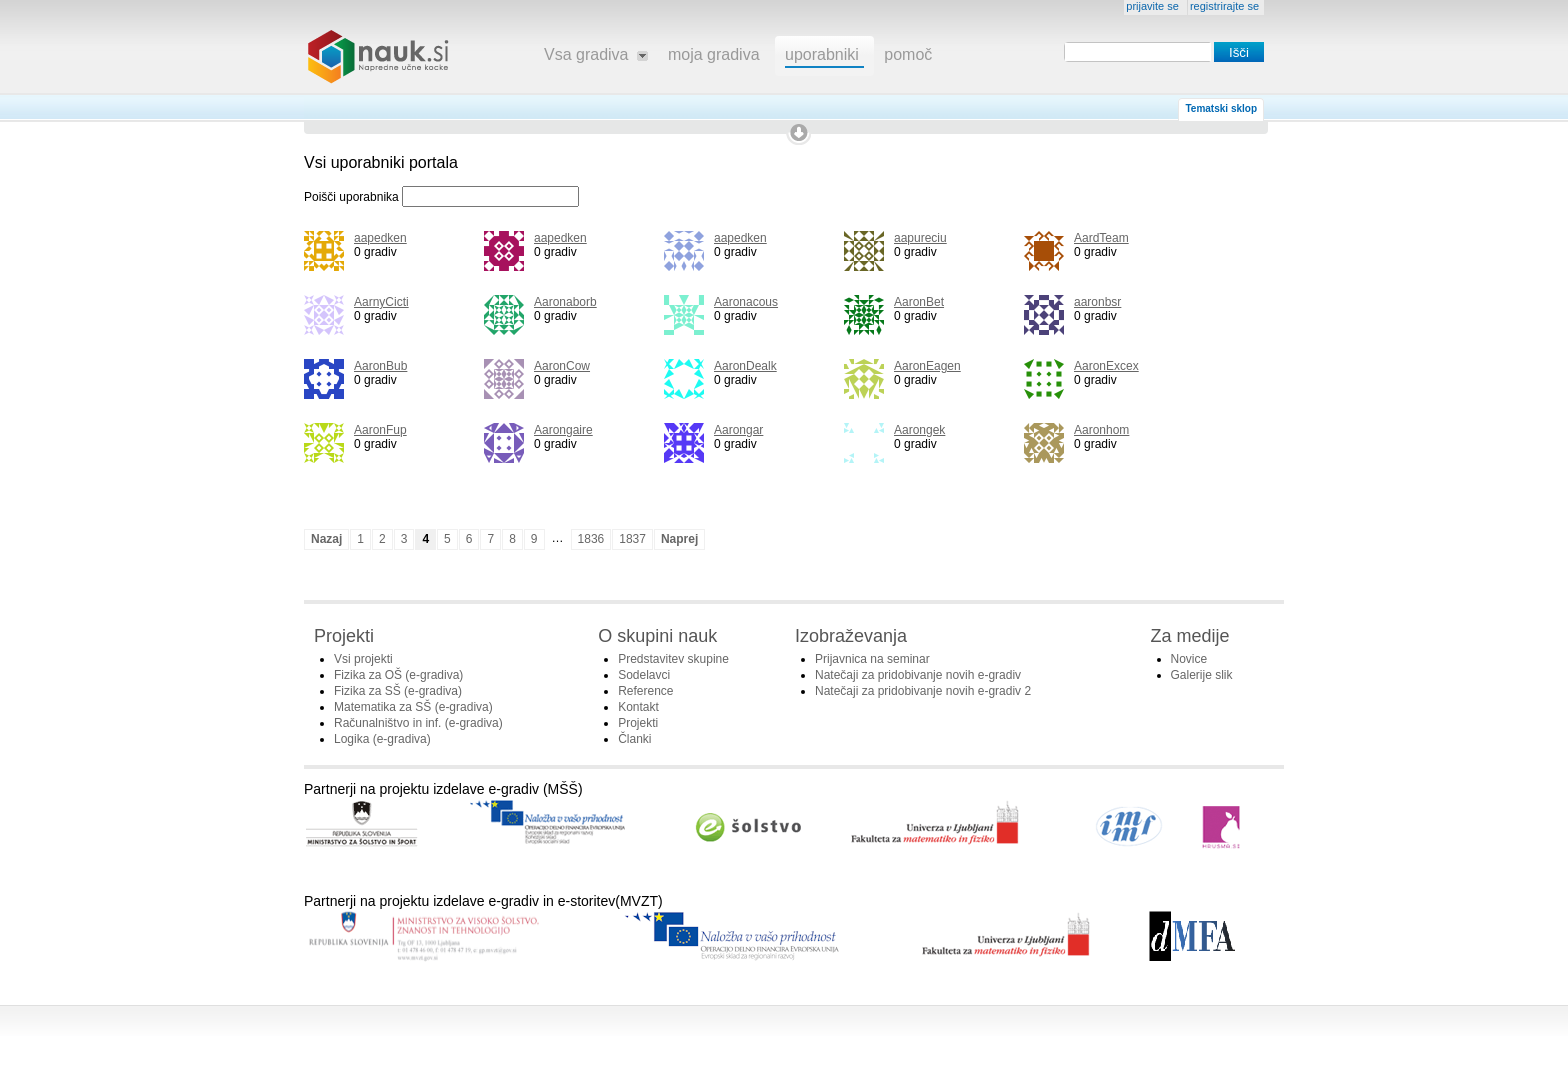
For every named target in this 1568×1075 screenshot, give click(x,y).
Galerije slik (1202, 675)
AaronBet (919, 302)
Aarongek (919, 430)
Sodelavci (644, 675)
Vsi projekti (363, 659)
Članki (634, 739)
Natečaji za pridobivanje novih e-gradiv (918, 675)
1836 (591, 539)
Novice (1189, 659)
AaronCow (562, 366)
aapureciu (920, 238)
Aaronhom (1101, 430)
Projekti (638, 723)
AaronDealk (745, 366)
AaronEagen (927, 366)
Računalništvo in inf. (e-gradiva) (418, 723)
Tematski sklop (1221, 108)
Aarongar (738, 430)
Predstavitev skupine (673, 659)
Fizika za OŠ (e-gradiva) (398, 675)
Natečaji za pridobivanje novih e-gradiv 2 (923, 691)
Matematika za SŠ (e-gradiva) (413, 707)
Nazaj (326, 539)
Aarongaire (563, 430)
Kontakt (638, 707)
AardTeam (1101, 238)
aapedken (380, 238)
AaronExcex (1106, 366)
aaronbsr (1097, 302)
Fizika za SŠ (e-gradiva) (398, 691)
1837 (632, 539)
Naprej (679, 539)
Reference (645, 691)
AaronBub (380, 366)
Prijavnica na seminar (872, 659)
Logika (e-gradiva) (382, 739)
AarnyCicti (381, 302)
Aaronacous (746, 302)
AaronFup (380, 430)
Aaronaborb (565, 302)
